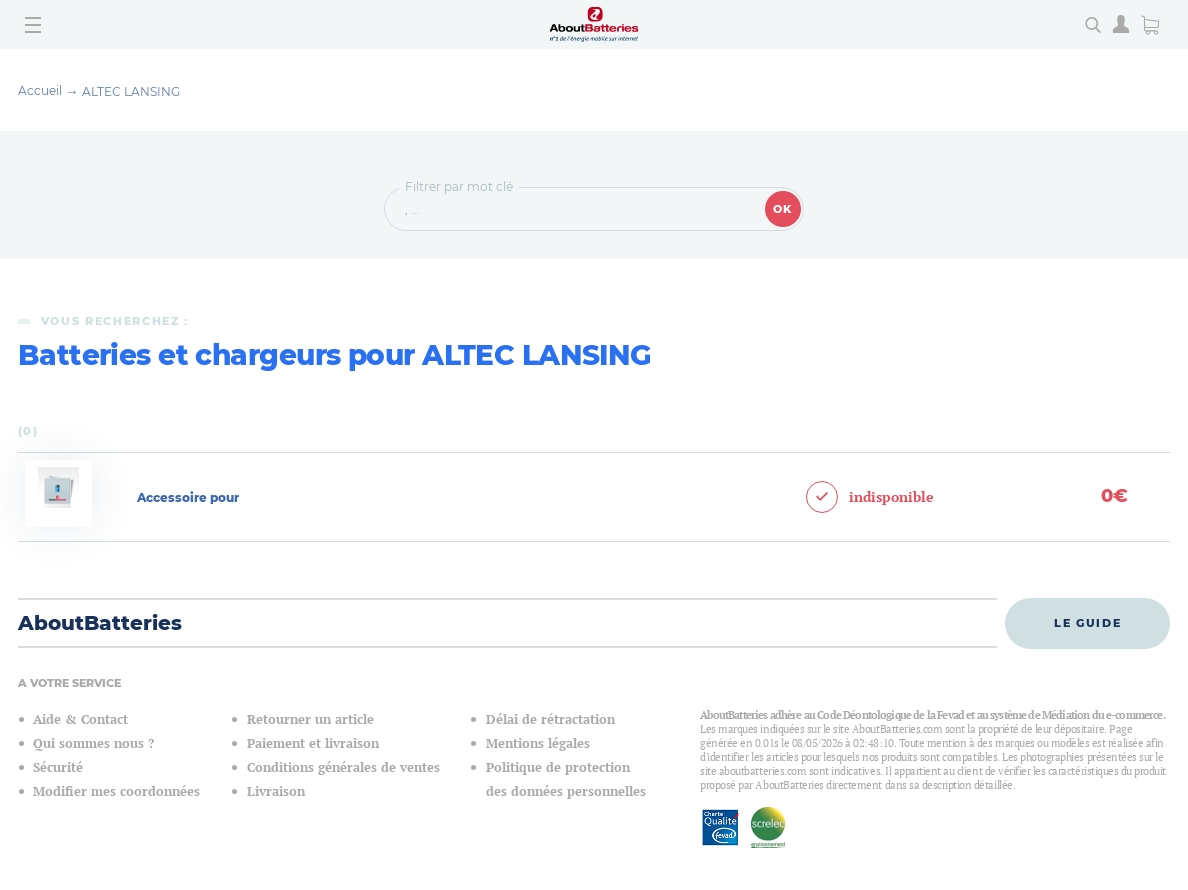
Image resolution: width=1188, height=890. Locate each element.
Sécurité (58, 767)
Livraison (276, 791)
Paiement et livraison (313, 743)
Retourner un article (310, 719)
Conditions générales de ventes (343, 767)
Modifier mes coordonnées (116, 791)
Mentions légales (538, 743)
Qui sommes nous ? (93, 743)
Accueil (40, 90)
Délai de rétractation (550, 719)
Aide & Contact (80, 719)
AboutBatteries (100, 623)
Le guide (1087, 623)
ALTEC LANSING (131, 91)
